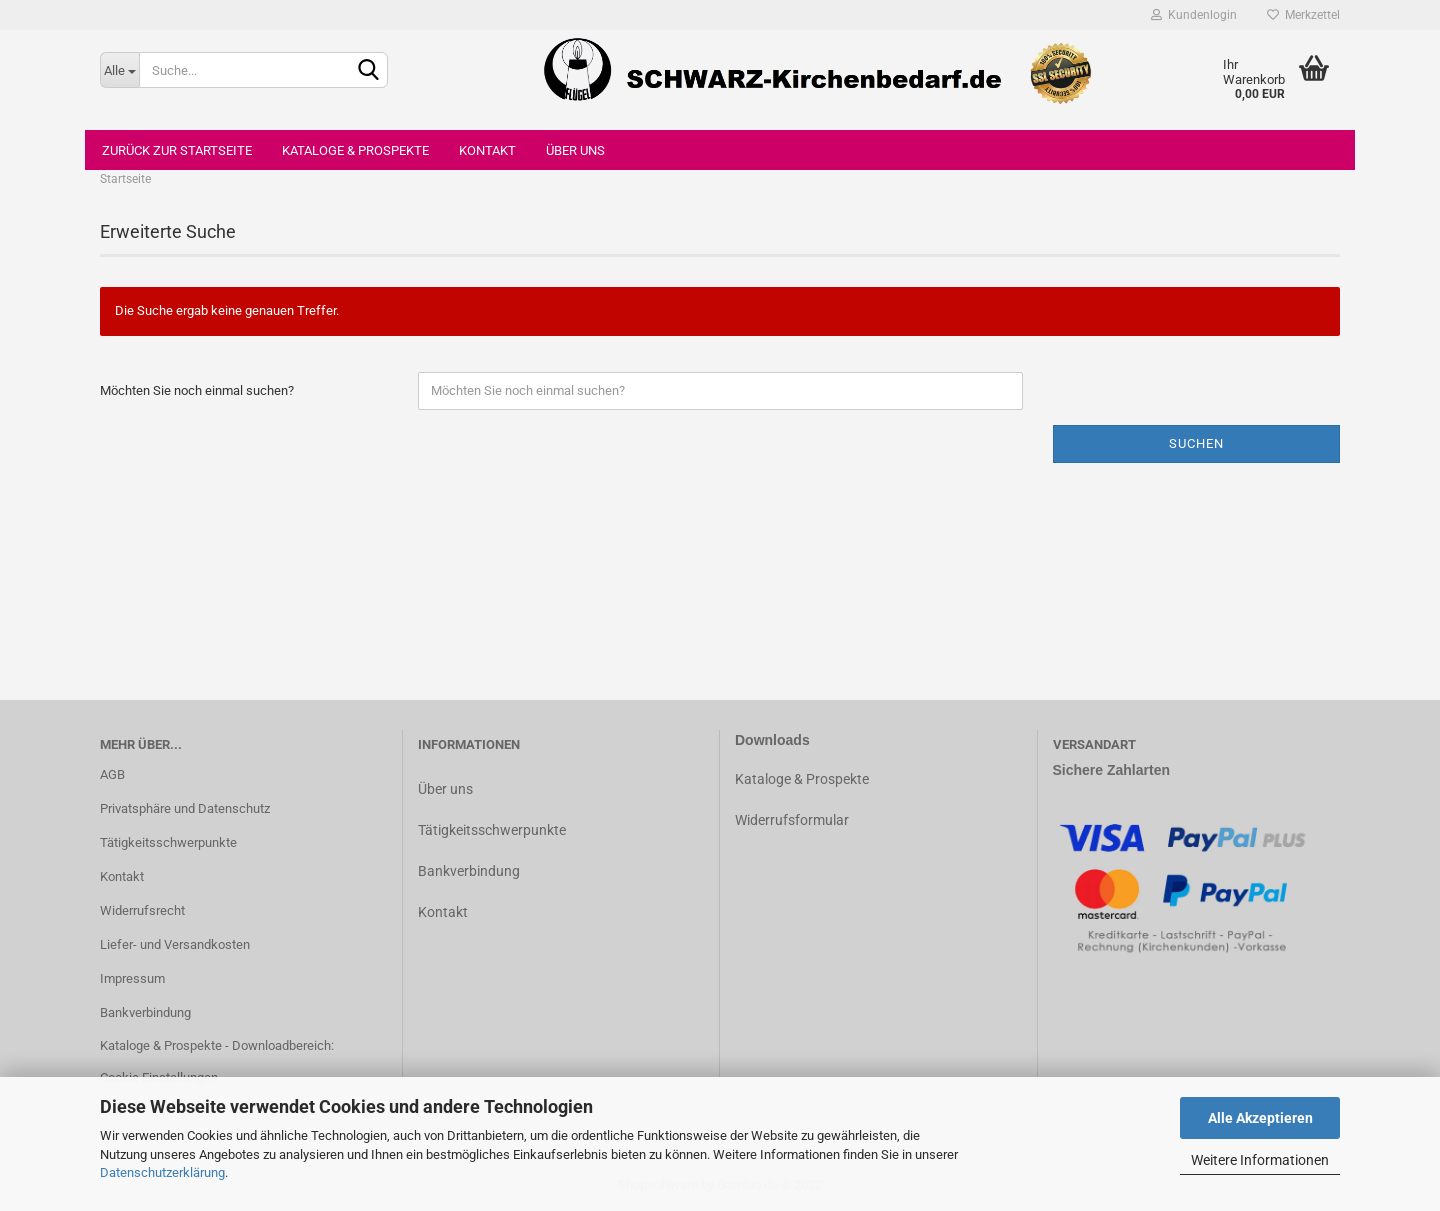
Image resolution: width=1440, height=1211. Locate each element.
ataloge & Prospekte (806, 779)
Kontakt (487, 150)
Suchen (1196, 443)
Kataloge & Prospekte (355, 150)
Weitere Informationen (1260, 1160)
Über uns (575, 150)
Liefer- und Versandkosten (175, 944)
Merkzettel (1303, 15)
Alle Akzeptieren (1260, 1118)
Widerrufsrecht (142, 910)
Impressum (132, 978)
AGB (112, 774)
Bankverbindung (145, 1012)
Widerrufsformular (792, 820)
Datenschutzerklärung (162, 1172)
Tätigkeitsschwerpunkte (168, 842)
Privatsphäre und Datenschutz (185, 808)
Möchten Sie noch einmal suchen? (197, 390)
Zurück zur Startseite (177, 150)
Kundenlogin (1194, 15)
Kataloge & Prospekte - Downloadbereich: (217, 1045)
